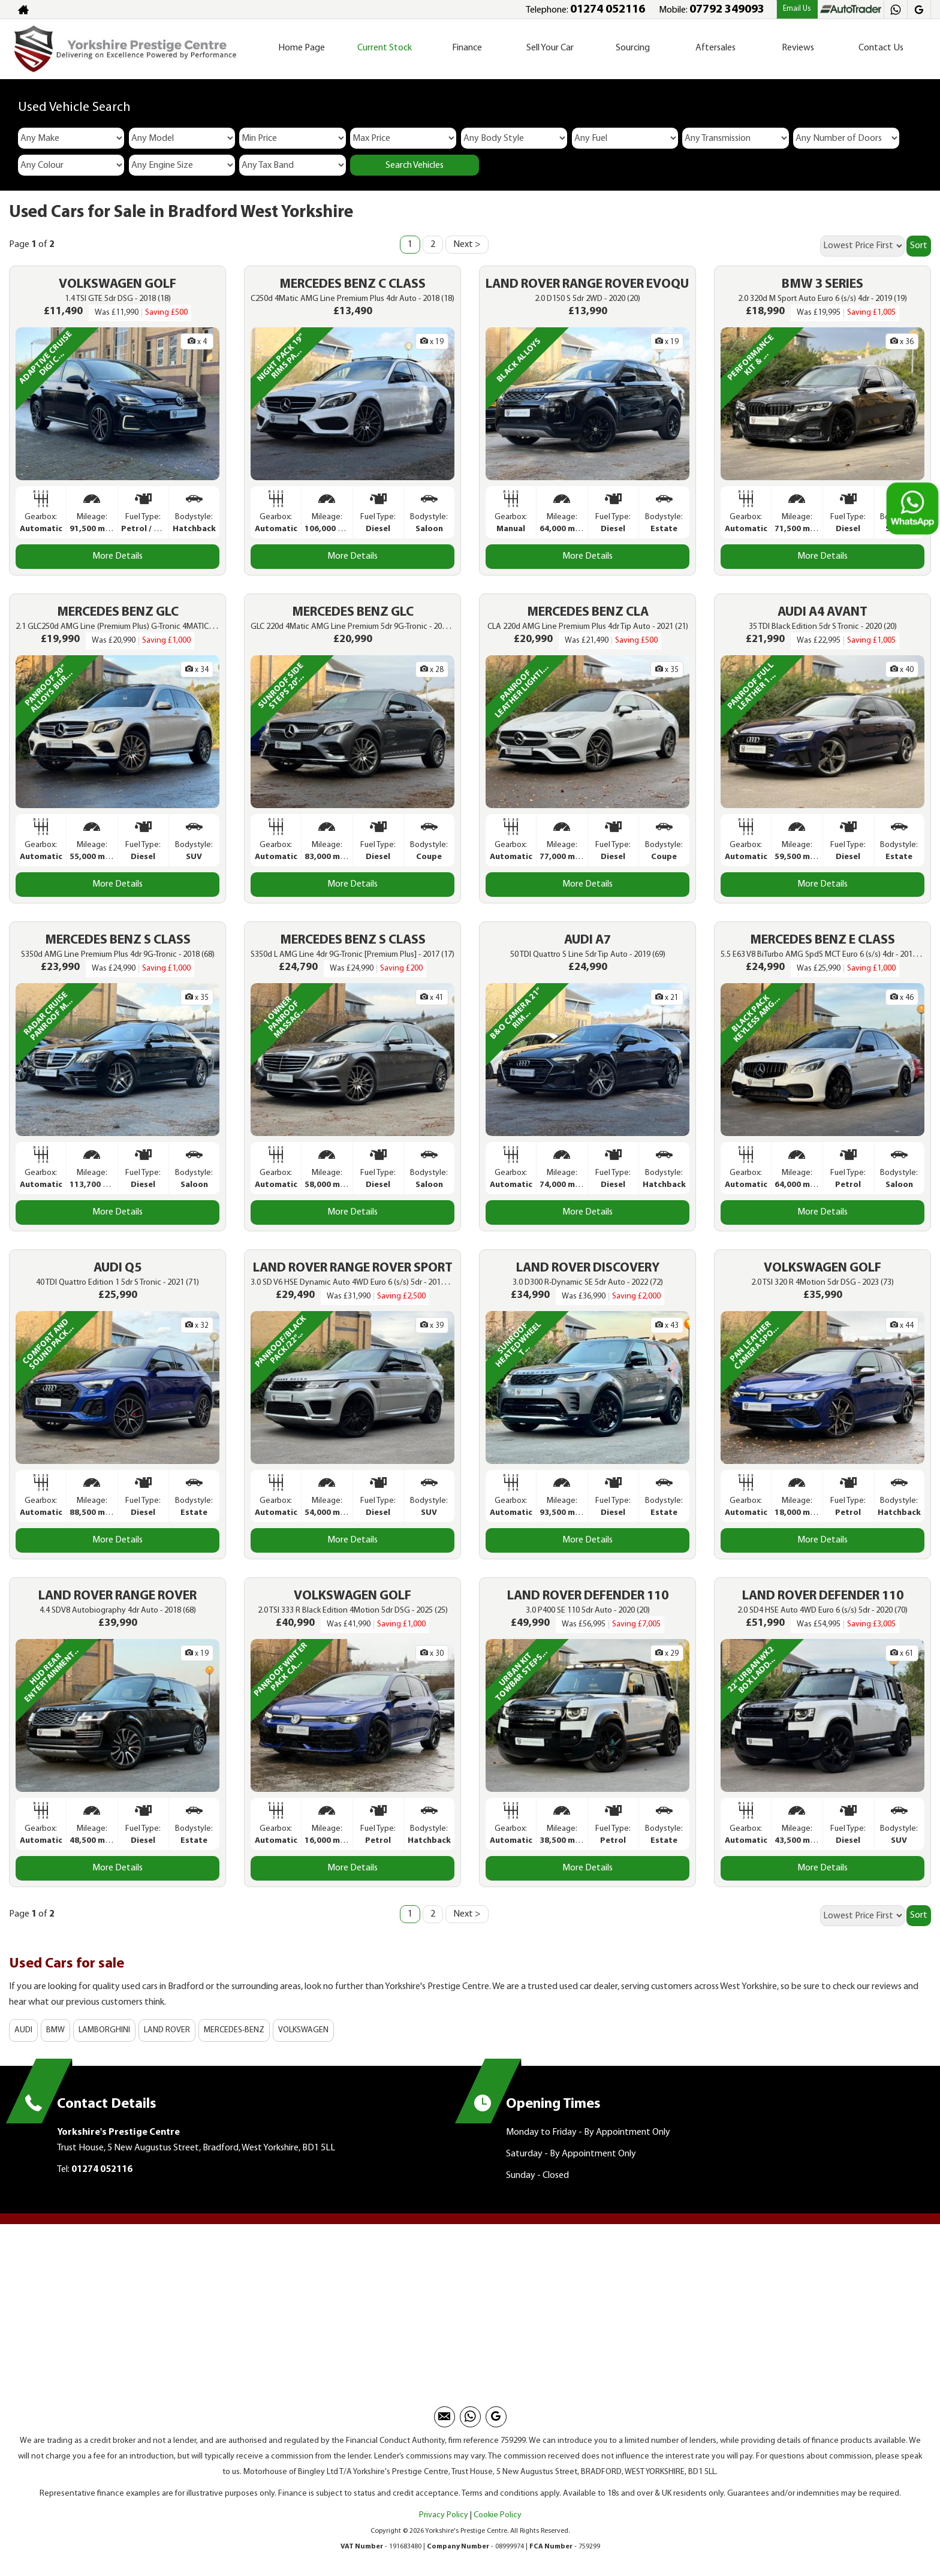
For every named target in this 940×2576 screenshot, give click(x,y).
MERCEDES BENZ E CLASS (822, 940)
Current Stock (384, 48)
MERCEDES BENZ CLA (588, 612)
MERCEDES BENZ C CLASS (352, 284)
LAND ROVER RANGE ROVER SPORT (353, 1268)
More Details (117, 556)
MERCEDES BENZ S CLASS (118, 940)
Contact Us (880, 48)
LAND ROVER (167, 2030)
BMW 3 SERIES (822, 284)
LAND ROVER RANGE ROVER (117, 1596)
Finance (467, 48)
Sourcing (633, 48)
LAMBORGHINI (104, 2030)
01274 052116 (607, 10)
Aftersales (715, 48)
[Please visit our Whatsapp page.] (895, 9)
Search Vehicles (414, 165)
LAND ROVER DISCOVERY (587, 1268)
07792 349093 (726, 10)
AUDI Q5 (117, 1268)
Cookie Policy (498, 2515)
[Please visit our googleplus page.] (918, 9)
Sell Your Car (550, 48)
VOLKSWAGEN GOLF (117, 284)
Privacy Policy (443, 2515)
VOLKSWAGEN (303, 2030)
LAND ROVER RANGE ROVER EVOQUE (590, 284)
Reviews (798, 48)
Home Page (301, 48)
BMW (55, 2030)
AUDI (23, 2030)
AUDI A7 (587, 940)
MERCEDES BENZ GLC (118, 612)
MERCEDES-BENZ (234, 2030)
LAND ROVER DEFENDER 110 (587, 1596)
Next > (467, 244)
